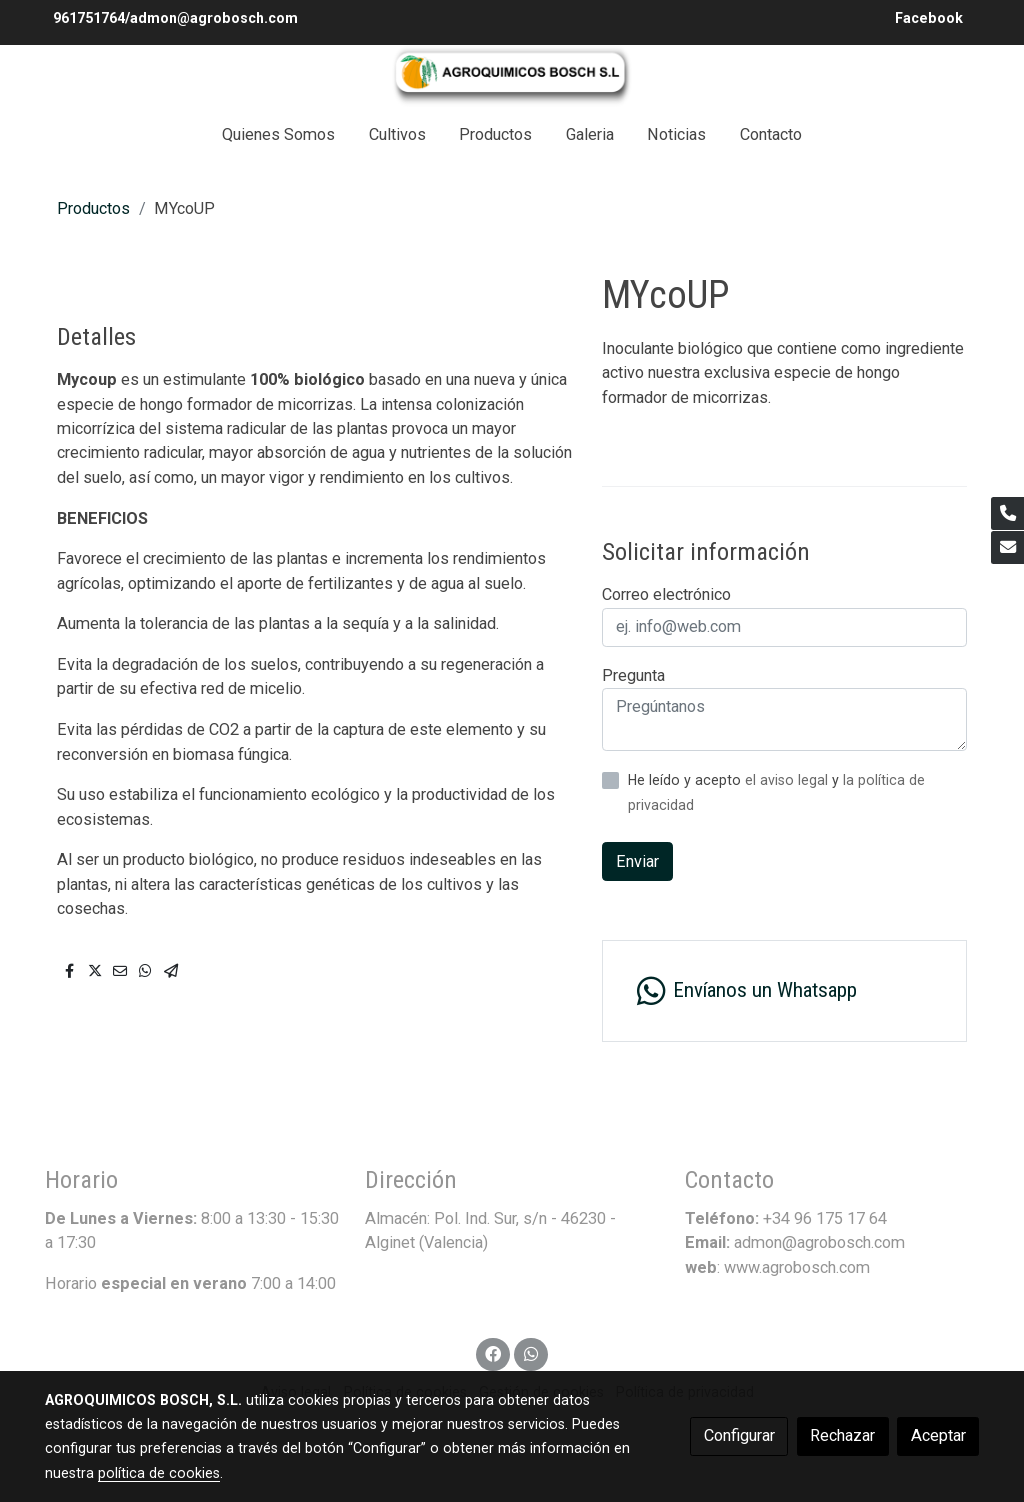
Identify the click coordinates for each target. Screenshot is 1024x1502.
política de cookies (159, 1473)
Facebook (931, 18)
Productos (93, 208)
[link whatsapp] (530, 1353)
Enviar (637, 861)
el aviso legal (788, 780)
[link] (512, 76)
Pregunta (633, 675)
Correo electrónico (666, 594)
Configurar (739, 1435)
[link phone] (1007, 513)
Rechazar (842, 1435)
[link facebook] (493, 1353)
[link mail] (1007, 547)
